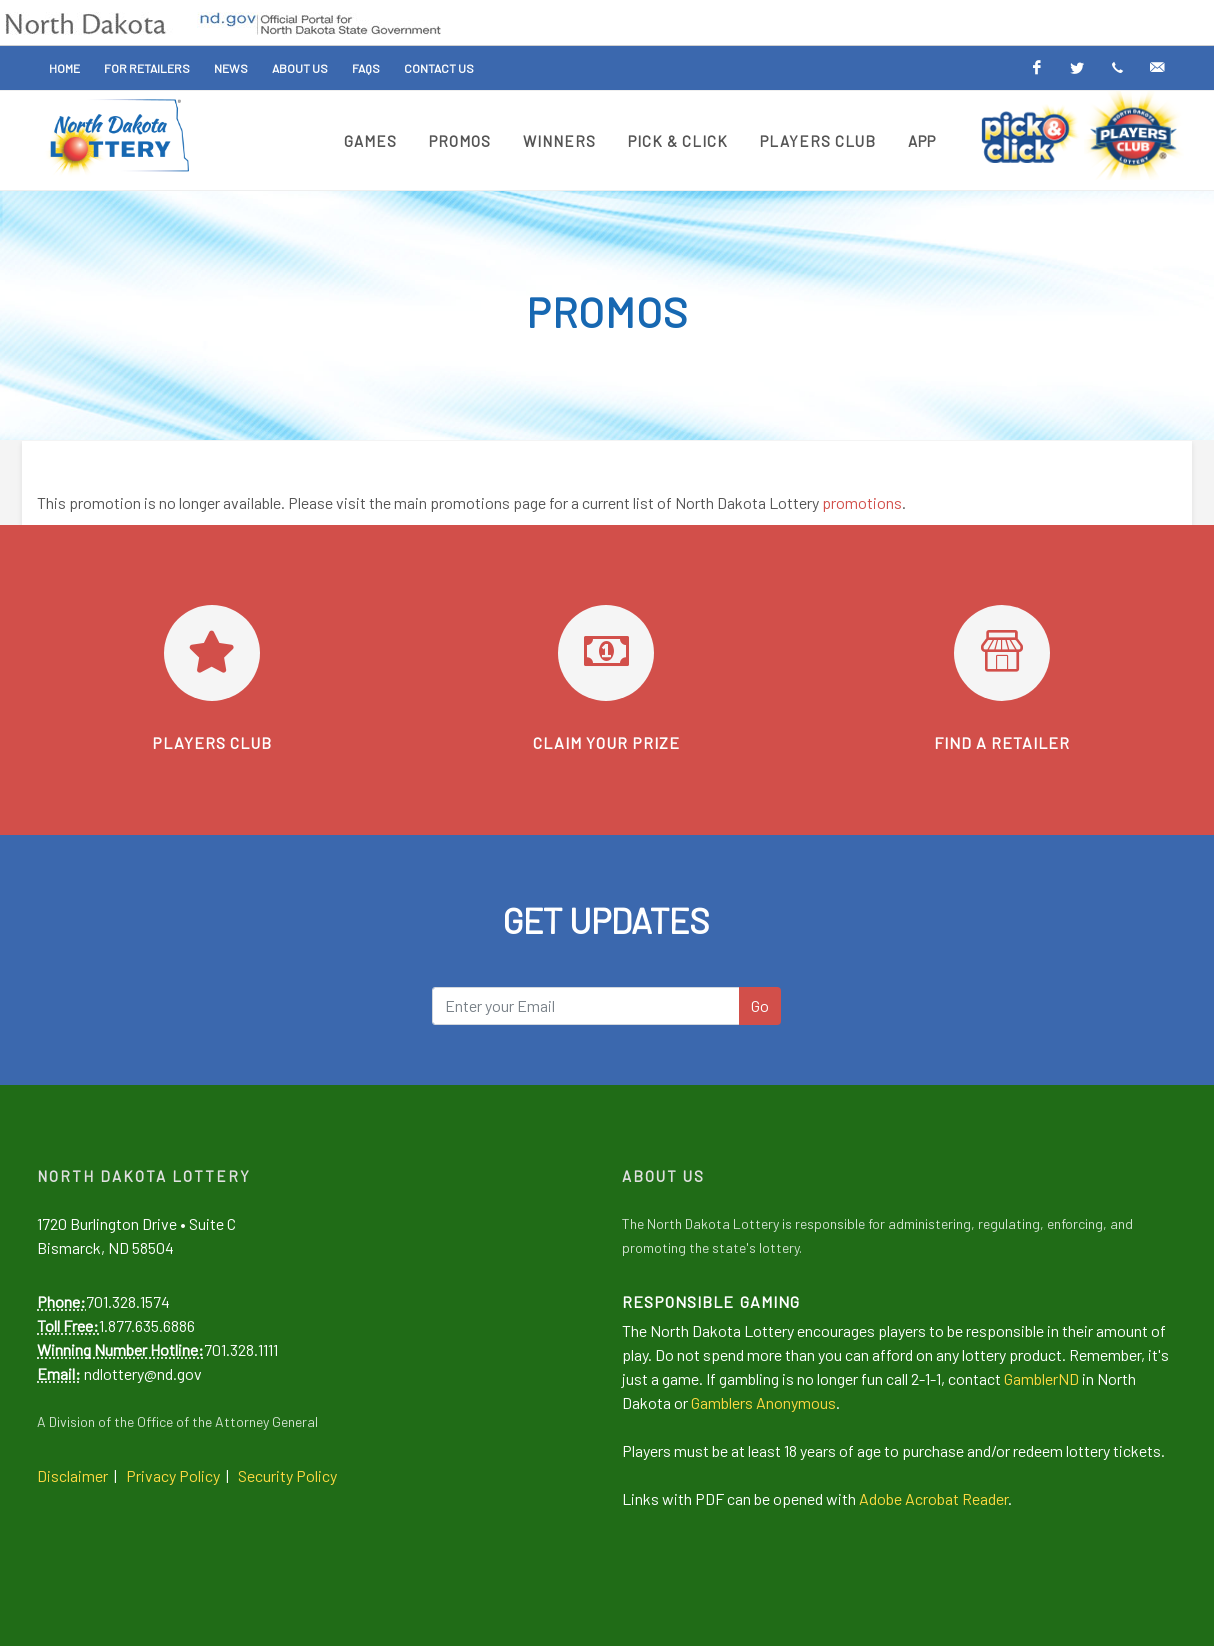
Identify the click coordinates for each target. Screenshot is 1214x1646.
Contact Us (439, 68)
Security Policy (287, 1475)
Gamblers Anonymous (763, 1402)
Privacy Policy (173, 1475)
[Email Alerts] (1157, 68)
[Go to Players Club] (212, 653)
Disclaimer (72, 1475)
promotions (862, 502)
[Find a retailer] (1002, 653)
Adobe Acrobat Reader (933, 1498)
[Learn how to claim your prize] (606, 653)
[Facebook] (1037, 68)
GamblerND (1041, 1378)
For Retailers (147, 68)
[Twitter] (1077, 68)
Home (64, 68)
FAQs (366, 68)
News (231, 68)
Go (760, 1005)
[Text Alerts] (1117, 68)
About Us (300, 68)
